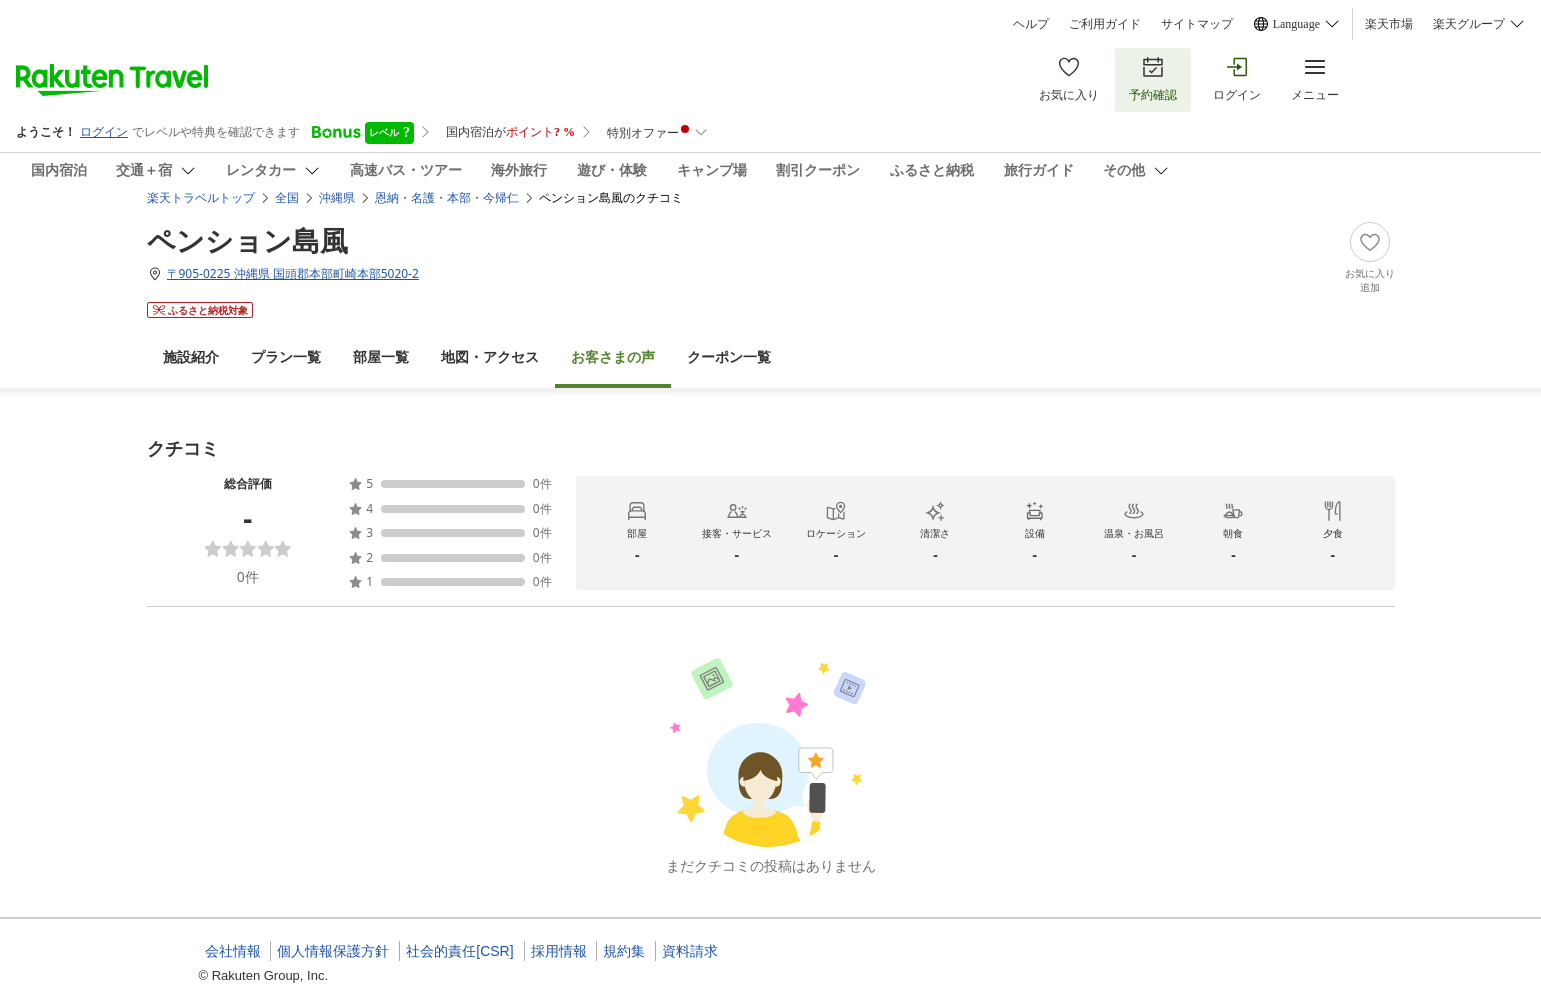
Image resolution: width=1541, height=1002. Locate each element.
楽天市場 (1389, 24)
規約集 (624, 951)
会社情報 (233, 951)
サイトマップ (1197, 24)
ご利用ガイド (1105, 24)
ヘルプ (1031, 24)
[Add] (1370, 258)
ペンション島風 (247, 240)
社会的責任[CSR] (459, 951)
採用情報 (559, 951)
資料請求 (690, 951)
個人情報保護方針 (333, 951)
